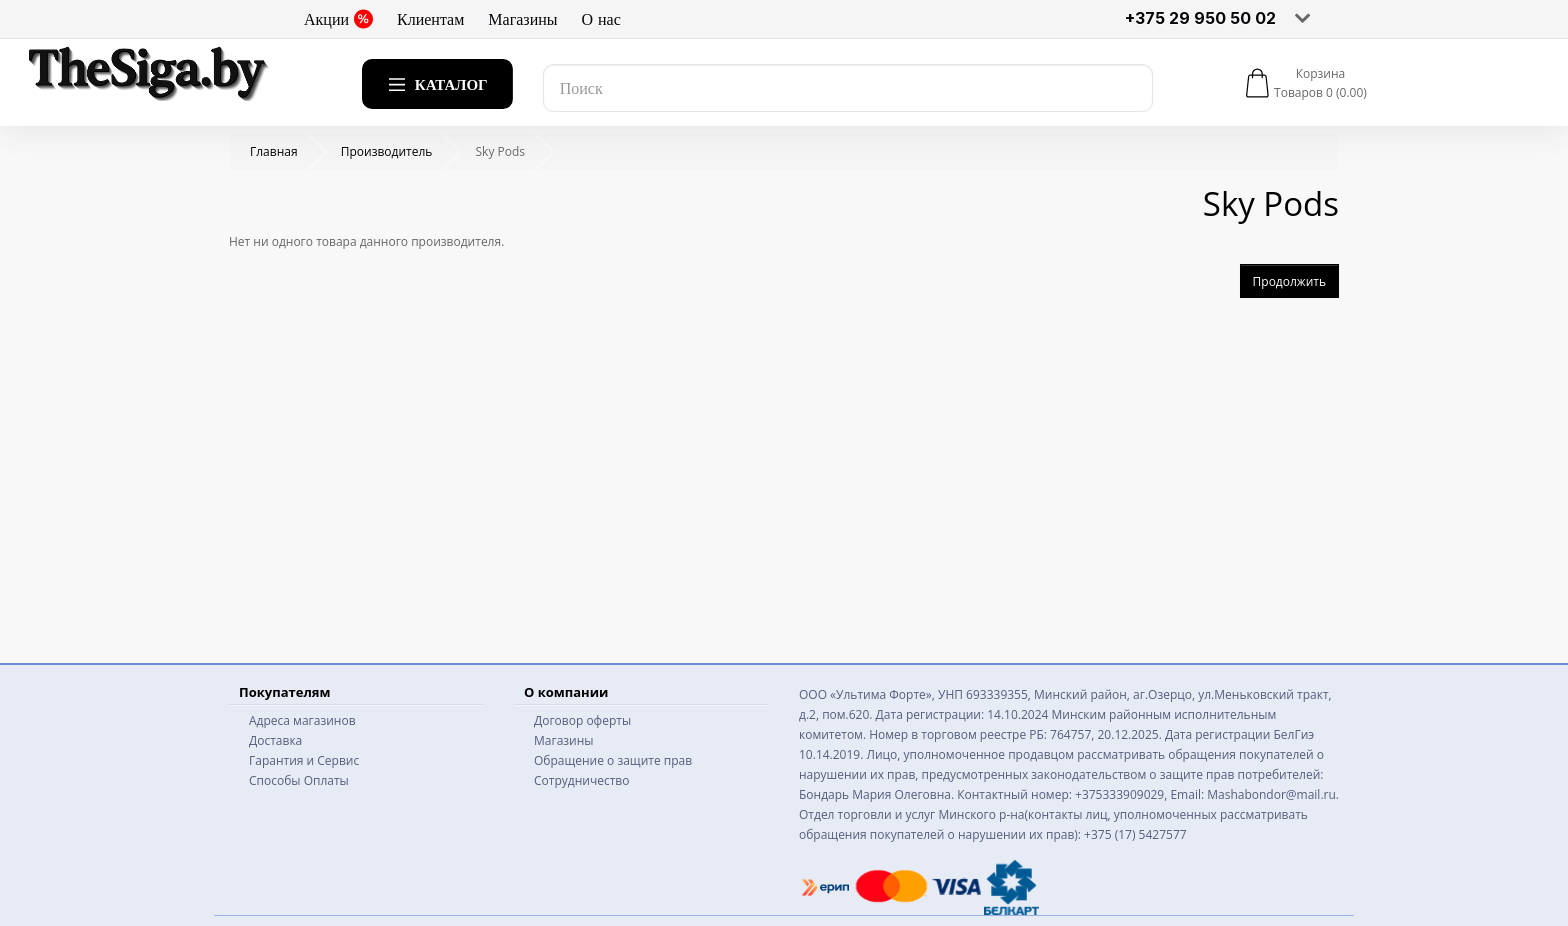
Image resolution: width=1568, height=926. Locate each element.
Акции (338, 19)
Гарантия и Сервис (304, 760)
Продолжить (1289, 281)
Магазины (522, 19)
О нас (601, 19)
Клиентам (430, 19)
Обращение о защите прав (613, 760)
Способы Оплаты (299, 780)
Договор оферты (582, 720)
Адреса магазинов (302, 720)
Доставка (275, 740)
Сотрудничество (581, 780)
